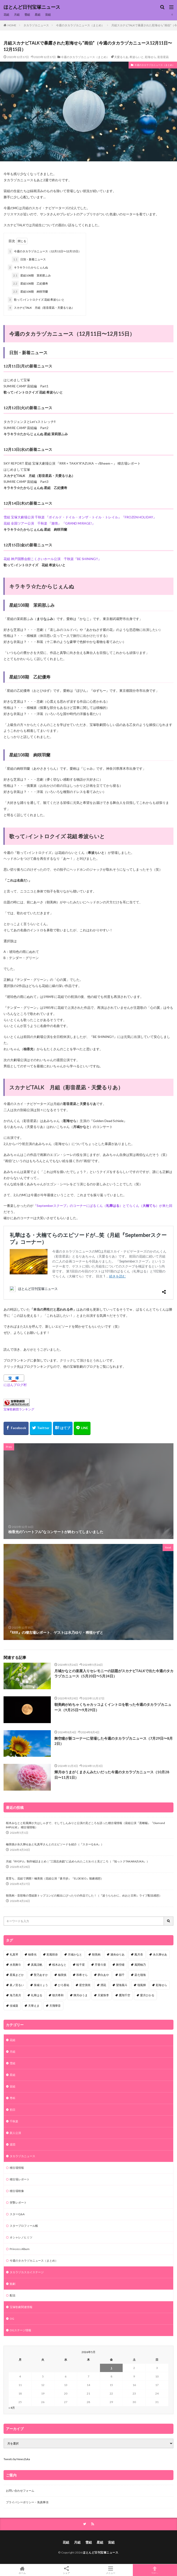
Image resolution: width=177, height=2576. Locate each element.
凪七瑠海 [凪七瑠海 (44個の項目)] (140, 1975)
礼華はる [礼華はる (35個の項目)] (36, 1995)
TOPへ (155, 2570)
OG (12, 2318)
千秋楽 (14, 2121)
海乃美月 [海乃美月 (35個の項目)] (15, 1995)
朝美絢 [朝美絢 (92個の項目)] (96, 1954)
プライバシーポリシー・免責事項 (27, 2502)
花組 (6, 14)
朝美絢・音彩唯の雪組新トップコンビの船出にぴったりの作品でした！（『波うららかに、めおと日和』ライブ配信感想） (84, 1895)
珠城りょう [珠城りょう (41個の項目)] (41, 1985)
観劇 (12, 2284)
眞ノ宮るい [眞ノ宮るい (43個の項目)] (17, 1985)
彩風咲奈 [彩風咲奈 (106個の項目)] (52, 1954)
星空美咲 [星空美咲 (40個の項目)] (85, 1985)
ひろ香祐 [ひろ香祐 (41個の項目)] (63, 1985)
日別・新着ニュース (29, 259)
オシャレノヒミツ (21, 2237)
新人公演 (15, 2133)
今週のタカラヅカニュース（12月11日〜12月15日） (44, 251)
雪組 (27, 14)
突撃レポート (18, 2202)
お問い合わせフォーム (20, 2490)
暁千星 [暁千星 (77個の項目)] (80, 1964)
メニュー (111, 2570)
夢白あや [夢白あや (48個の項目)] (103, 1975)
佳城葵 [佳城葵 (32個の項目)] (14, 2005)
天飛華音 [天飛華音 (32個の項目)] (55, 2005)
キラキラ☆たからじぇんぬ (28, 267)
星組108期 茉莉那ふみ (31, 275)
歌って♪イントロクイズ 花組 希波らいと (36, 300)
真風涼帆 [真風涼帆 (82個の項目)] (36, 1964)
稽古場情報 (17, 2167)
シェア (66, 2570)
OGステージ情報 (20, 2330)
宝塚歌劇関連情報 (21, 2307)
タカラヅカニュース (36, 25)
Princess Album (20, 2249)
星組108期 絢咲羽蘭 (30, 291)
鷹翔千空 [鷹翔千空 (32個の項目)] (124, 1995)
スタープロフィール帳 (24, 2225)
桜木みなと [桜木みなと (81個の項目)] (59, 1964)
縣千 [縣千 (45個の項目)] (122, 1975)
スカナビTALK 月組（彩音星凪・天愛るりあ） (41, 308)
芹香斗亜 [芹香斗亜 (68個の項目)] (100, 1964)
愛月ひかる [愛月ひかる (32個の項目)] (147, 1995)
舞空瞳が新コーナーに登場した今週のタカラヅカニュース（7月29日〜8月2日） (113, 1741)
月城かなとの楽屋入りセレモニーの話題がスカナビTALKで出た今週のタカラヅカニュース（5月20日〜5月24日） (113, 1673)
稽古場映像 (17, 2191)
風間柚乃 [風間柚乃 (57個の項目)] (140, 1964)
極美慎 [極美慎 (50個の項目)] (62, 1975)
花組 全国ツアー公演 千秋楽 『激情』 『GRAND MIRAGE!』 (49, 523)
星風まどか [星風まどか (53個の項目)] (17, 1975)
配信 (12, 2295)
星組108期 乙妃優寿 (30, 283)
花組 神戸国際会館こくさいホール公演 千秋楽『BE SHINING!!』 (52, 559)
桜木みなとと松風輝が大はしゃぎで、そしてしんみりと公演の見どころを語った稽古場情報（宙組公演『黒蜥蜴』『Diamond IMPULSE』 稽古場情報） (85, 1825)
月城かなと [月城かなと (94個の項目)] (75, 1954)
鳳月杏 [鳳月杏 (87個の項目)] (138, 1954)
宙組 (48, 14)
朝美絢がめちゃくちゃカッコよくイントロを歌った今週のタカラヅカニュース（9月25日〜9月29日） (112, 1707)
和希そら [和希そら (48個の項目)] (82, 1975)
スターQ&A (17, 2214)
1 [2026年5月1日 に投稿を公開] (111, 2368)
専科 (12, 2098)
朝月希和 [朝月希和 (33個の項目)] (58, 1995)
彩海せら (150, 57)
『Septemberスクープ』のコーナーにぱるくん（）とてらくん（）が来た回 (102, 1206)
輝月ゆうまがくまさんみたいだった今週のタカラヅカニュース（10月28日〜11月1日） (111, 1774)
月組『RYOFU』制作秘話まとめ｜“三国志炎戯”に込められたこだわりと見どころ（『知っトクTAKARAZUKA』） (77, 1861)
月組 (17, 14)
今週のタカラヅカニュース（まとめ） (80, 25)
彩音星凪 (163, 57)
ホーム (22, 2570)
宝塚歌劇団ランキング (19, 1409)
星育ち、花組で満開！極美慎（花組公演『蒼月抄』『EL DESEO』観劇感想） (55, 1878)
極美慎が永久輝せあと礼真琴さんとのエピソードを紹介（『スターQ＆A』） (55, 1844)
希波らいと (137, 57)
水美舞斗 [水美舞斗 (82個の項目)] (15, 1964)
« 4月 (12, 2407)
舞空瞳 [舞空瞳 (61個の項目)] (120, 1964)
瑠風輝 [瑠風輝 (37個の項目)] (141, 1985)
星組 (37, 14)
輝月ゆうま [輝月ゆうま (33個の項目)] (80, 1995)
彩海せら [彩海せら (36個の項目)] (161, 1985)
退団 (12, 2144)
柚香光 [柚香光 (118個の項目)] (32, 1954)
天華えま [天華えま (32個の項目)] (33, 2005)
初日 (12, 2109)
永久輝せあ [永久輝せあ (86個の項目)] (160, 1954)
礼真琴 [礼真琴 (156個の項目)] (14, 1954)
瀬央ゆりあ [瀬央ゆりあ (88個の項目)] (117, 1954)
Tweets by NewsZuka (17, 2459)
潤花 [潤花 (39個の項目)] (103, 1985)
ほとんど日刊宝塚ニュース (32, 7)
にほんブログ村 (15, 1385)
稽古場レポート (20, 2179)
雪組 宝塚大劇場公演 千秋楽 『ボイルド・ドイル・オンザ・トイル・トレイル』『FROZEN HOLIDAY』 (80, 517)
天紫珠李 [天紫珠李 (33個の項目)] (103, 1995)
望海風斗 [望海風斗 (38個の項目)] (121, 1985)
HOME (12, 25)
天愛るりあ (121, 57)
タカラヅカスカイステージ (27, 2272)
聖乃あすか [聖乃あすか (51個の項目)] (41, 1975)
